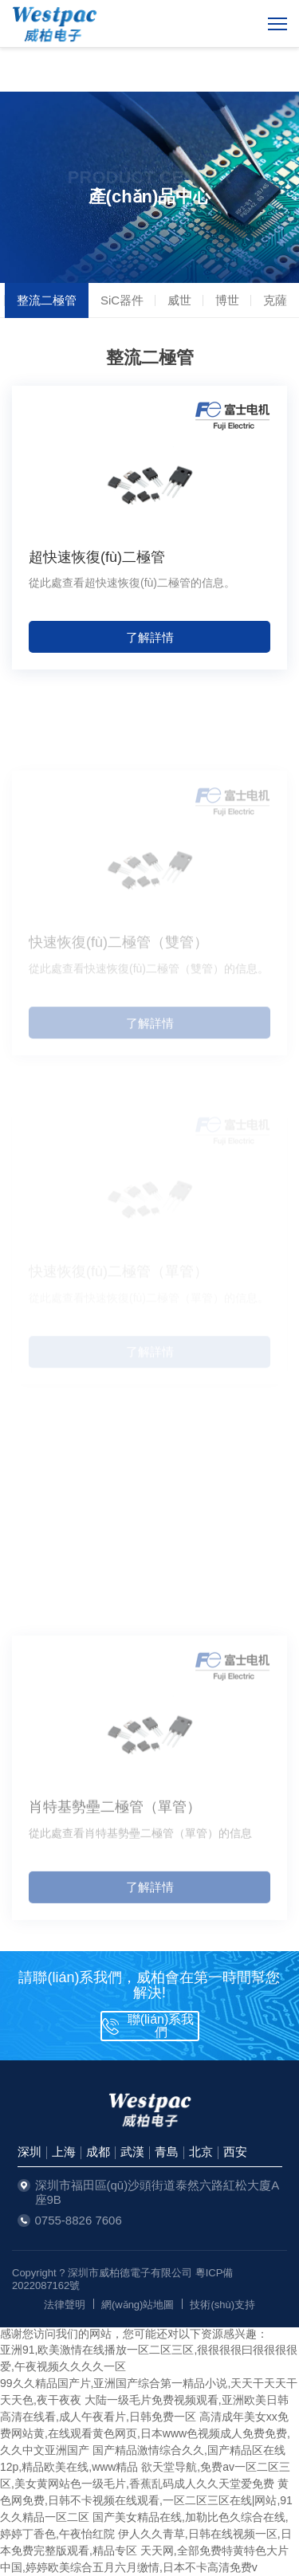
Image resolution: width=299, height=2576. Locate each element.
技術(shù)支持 (222, 2305)
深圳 (29, 2151)
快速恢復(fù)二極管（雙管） (118, 978)
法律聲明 (64, 2305)
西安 (235, 2151)
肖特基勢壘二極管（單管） (115, 1847)
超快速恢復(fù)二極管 (97, 557)
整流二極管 (47, 300)
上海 (64, 2151)
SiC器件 (122, 300)
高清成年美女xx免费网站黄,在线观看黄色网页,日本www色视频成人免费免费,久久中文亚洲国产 (145, 2433)
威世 (179, 300)
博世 (227, 300)
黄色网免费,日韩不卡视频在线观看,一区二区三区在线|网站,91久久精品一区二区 (146, 2500)
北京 (201, 2151)
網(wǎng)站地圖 (138, 2305)
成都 (98, 2151)
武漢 (132, 2151)
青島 (167, 2151)
